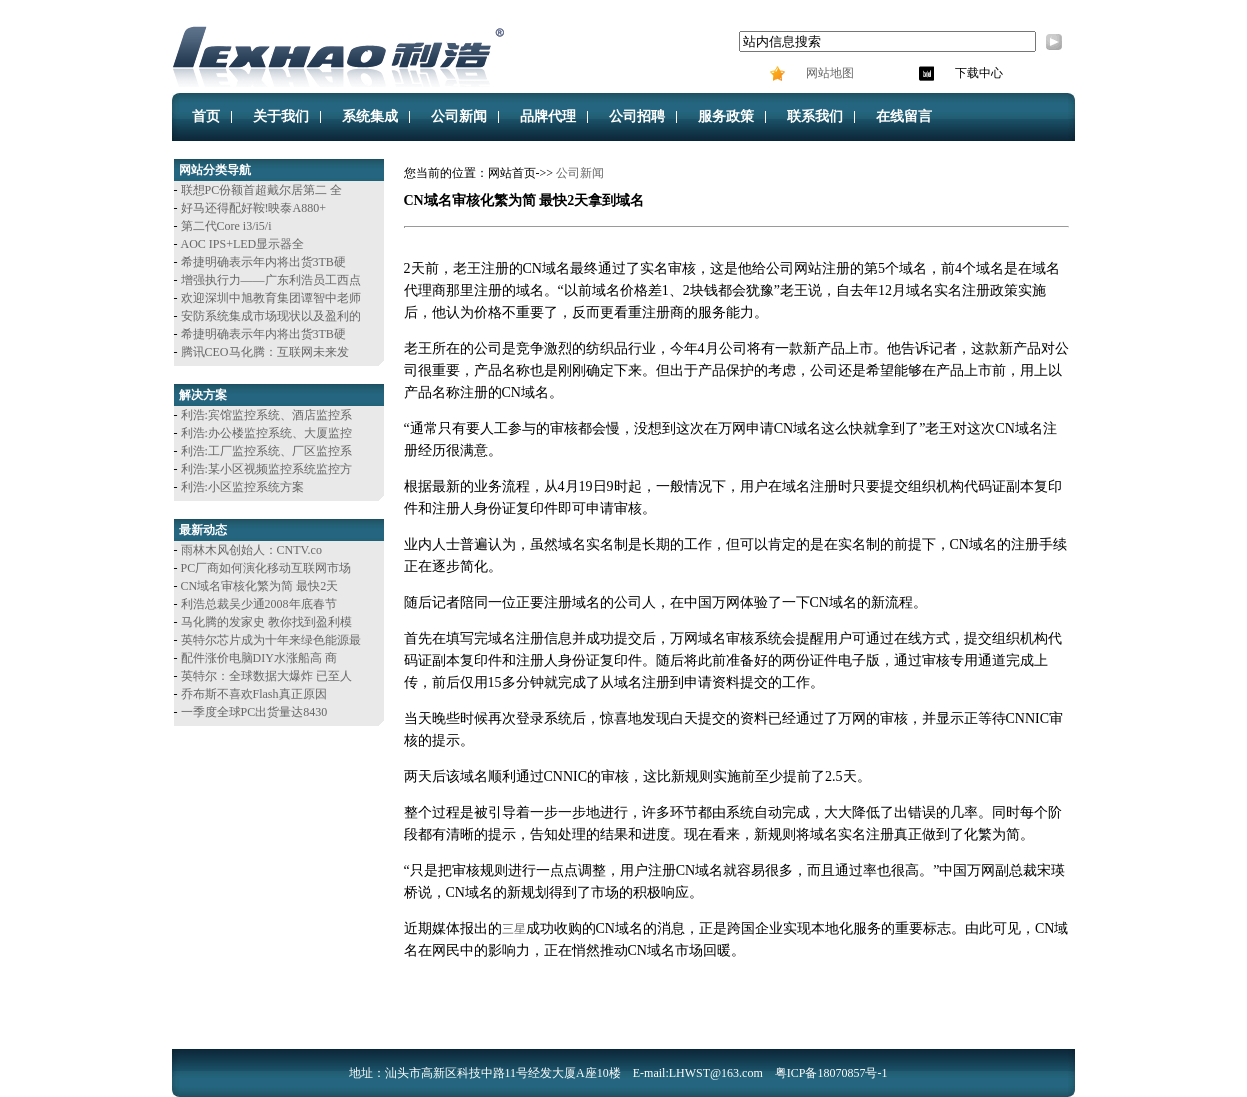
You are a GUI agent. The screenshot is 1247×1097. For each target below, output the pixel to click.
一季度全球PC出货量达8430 (254, 712)
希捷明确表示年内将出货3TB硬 (263, 262)
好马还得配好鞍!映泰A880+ (253, 208)
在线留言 (904, 116)
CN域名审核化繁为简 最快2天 (260, 586)
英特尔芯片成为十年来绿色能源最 (271, 640)
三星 (514, 929)
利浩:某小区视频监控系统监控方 (266, 469)
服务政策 (726, 116)
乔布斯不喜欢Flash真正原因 (254, 694)
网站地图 (828, 73)
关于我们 (281, 116)
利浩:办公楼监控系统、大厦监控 (266, 433)
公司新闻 (459, 116)
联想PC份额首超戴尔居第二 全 (262, 190)
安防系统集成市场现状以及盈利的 (271, 316)
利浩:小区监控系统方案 (242, 487)
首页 (206, 116)
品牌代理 (548, 116)
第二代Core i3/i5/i (226, 226)
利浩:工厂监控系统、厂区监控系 (266, 451)
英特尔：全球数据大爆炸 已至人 (266, 676)
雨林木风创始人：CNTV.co (251, 550)
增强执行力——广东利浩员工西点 (271, 280)
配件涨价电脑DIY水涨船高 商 (259, 658)
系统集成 (370, 116)
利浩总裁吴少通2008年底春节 (259, 604)
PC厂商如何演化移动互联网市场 (266, 568)
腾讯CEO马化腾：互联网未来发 (265, 352)
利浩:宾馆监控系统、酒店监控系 (266, 415)
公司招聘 (637, 116)
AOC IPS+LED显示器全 (243, 244)
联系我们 (815, 116)
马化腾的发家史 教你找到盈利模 (266, 622)
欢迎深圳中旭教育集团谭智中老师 (271, 298)
